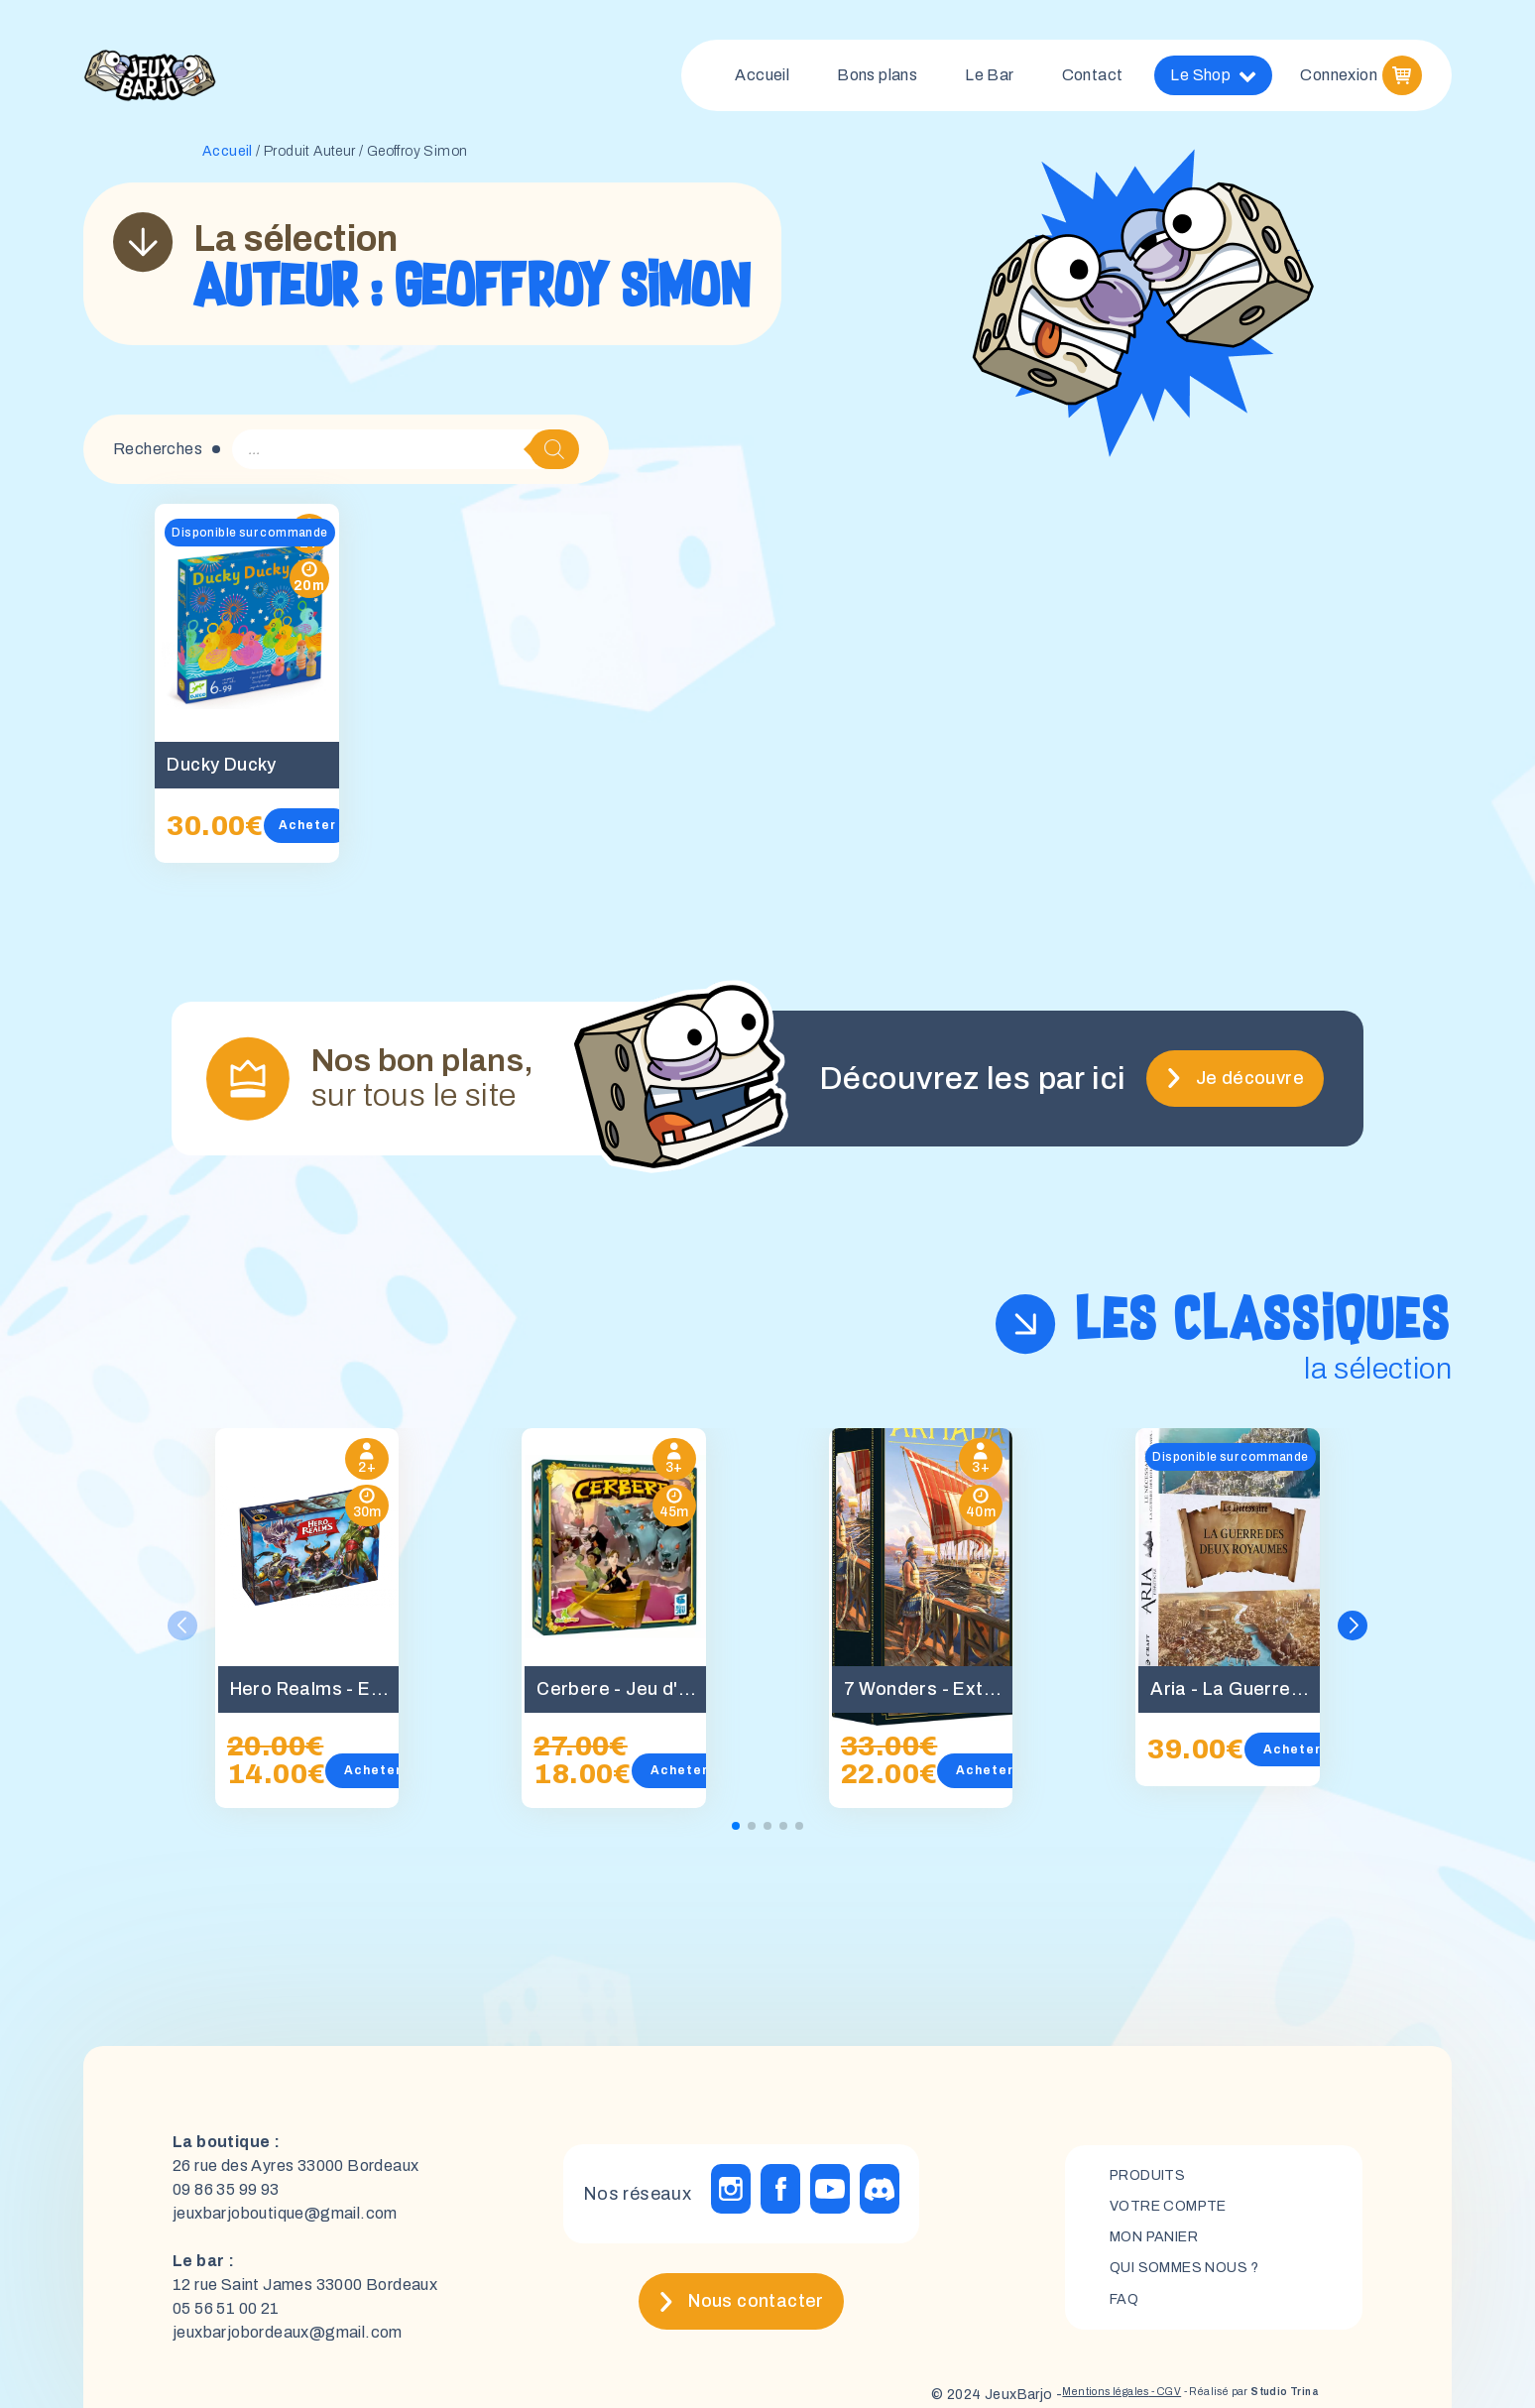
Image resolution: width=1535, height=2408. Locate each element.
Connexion (1338, 78)
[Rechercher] (554, 457)
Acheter (315, 833)
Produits (1154, 2177)
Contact (1092, 78)
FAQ (1126, 2312)
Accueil (762, 78)
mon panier (1163, 2244)
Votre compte (1176, 2211)
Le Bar (989, 78)
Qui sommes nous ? (1196, 2278)
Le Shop (1213, 79)
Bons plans (877, 78)
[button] (1356, 1633)
